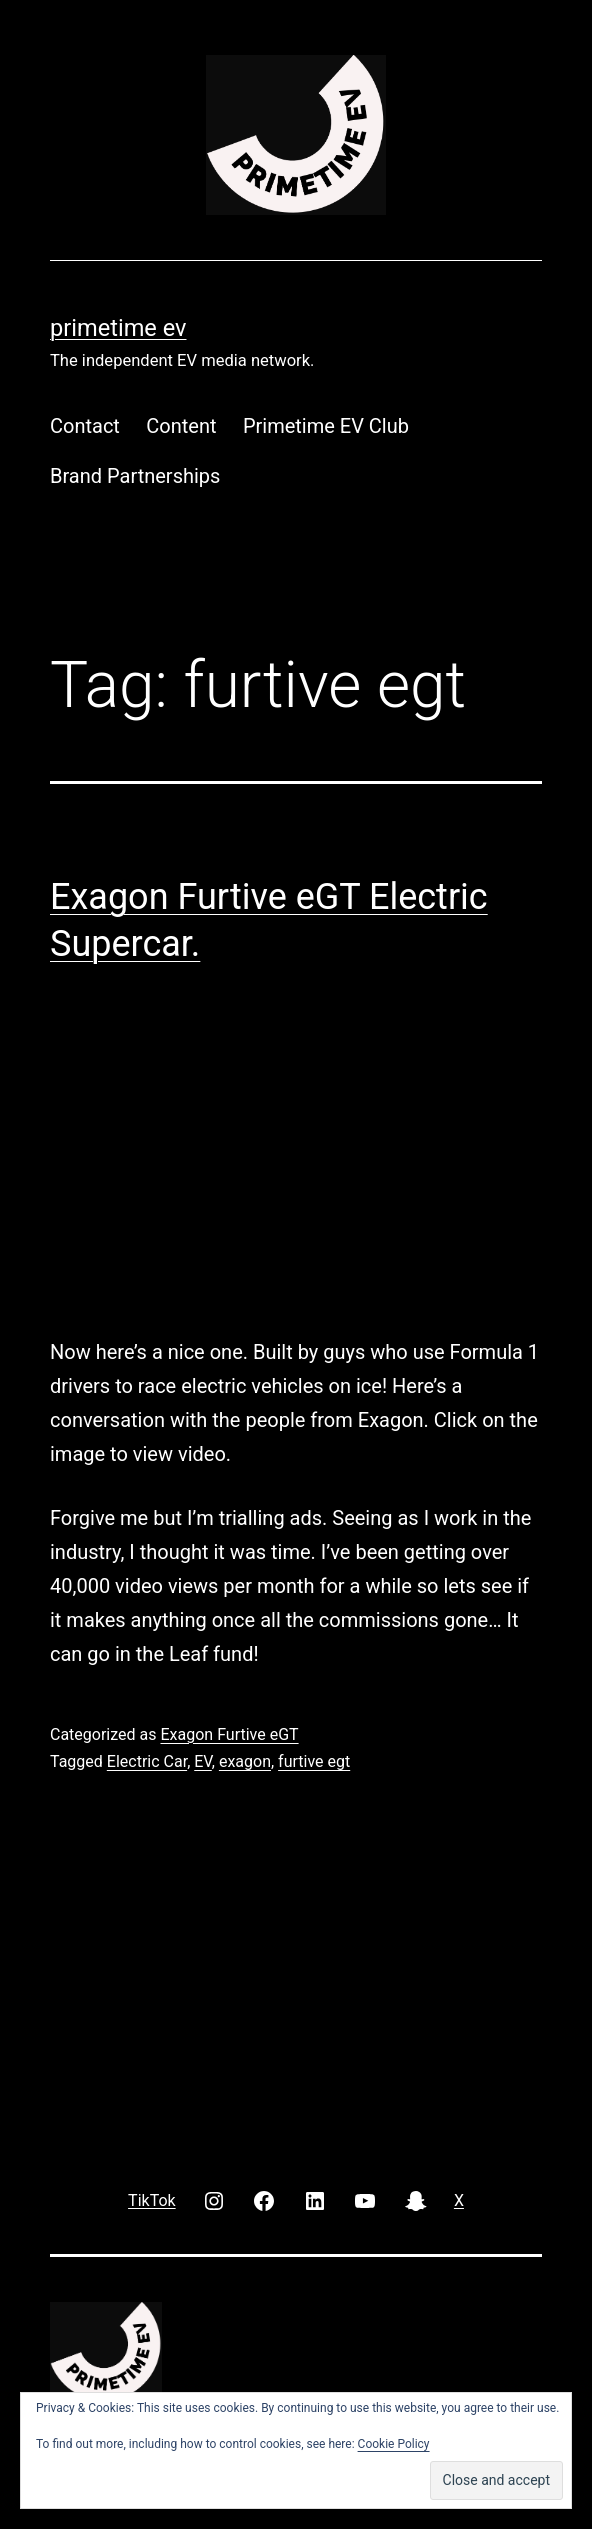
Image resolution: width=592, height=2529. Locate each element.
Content (181, 426)
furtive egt (314, 1761)
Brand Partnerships (135, 476)
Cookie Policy (394, 2444)
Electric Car (147, 1761)
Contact (85, 426)
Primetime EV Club (326, 426)
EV (203, 1761)
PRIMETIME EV (118, 328)
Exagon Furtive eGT (229, 1734)
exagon (245, 1761)
